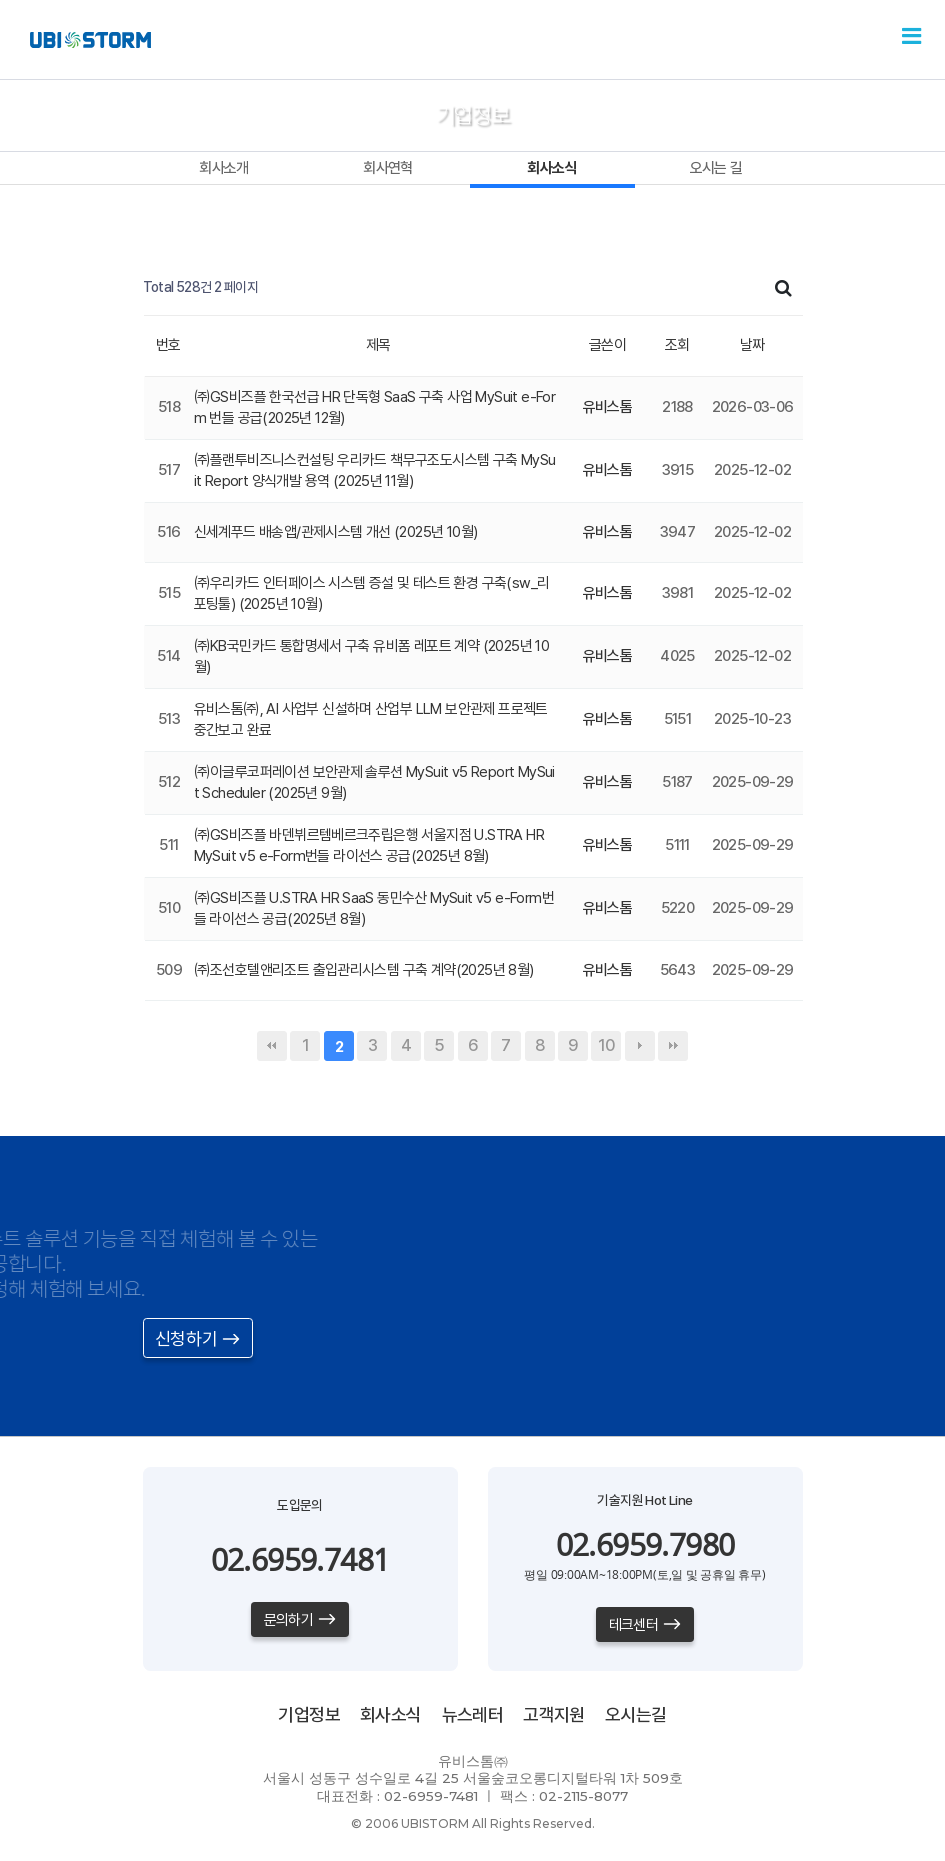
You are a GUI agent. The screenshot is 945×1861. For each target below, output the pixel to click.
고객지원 (554, 1714)
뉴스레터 (473, 1714)
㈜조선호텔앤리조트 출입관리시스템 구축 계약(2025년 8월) (364, 970)
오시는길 (636, 1714)
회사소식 (552, 168)
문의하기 (300, 1620)
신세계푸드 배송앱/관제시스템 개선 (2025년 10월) (336, 532)
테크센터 (645, 1625)
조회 (677, 345)
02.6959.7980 (645, 1544)
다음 (640, 1046)
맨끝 (673, 1046)
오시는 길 (716, 168)
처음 (272, 1046)
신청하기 (198, 1338)
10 (606, 1045)
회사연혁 (388, 168)
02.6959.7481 (300, 1559)
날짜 (752, 345)
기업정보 (309, 1714)
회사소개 (224, 168)
